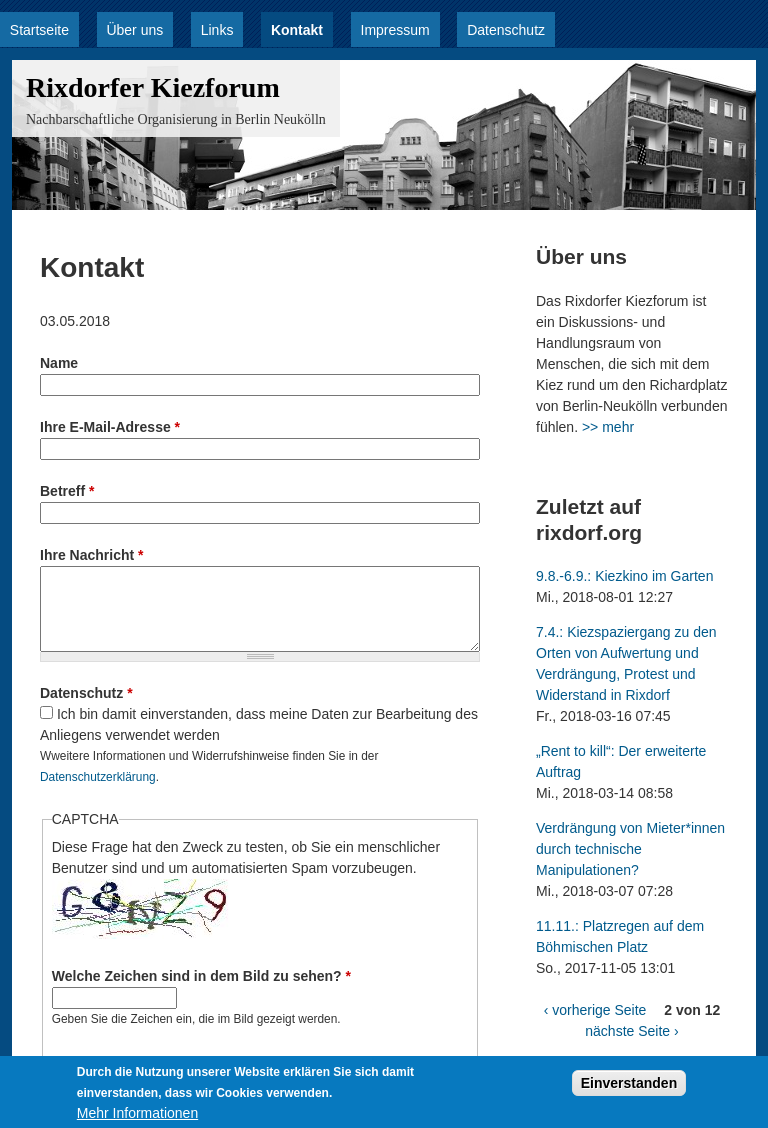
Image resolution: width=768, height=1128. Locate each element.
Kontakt (297, 30)
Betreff (67, 491)
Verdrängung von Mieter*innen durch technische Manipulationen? (630, 849)
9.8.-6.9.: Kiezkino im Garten (624, 576)
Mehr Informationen (137, 1117)
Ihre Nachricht (91, 555)
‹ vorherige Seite (595, 1010)
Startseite (39, 30)
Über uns (134, 30)
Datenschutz (506, 30)
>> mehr (608, 427)
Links (217, 30)
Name (59, 363)
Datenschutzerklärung (98, 777)
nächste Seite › (631, 1031)
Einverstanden (629, 1087)
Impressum (395, 30)
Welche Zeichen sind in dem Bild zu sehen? (201, 976)
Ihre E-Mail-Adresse (110, 427)
